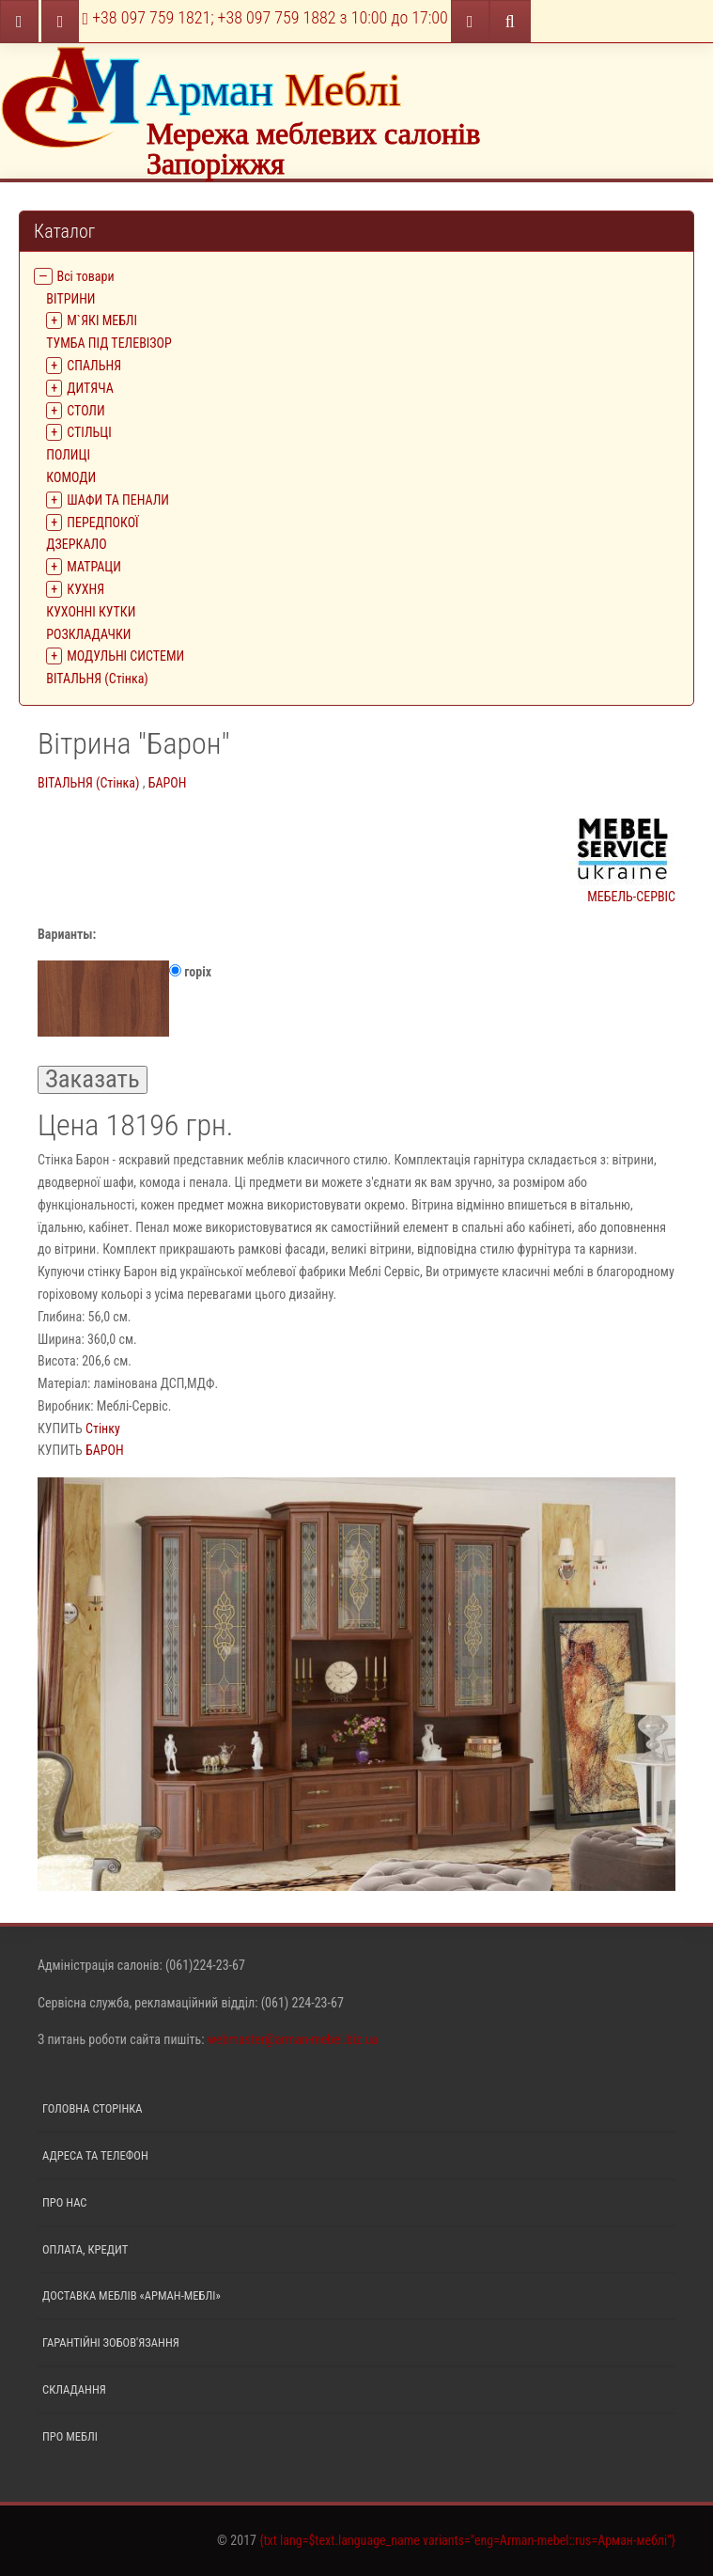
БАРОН (167, 782)
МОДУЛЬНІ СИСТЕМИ (125, 656)
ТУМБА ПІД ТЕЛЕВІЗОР (108, 343)
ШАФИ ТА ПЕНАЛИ (118, 499)
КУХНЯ (85, 589)
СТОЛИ (85, 410)
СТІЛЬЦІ (89, 432)
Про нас (64, 2202)
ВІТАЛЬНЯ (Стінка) (97, 678)
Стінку (102, 1428)
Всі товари (86, 276)
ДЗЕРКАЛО (76, 544)
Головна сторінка (92, 2108)
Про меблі (70, 2436)
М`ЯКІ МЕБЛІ (102, 320)
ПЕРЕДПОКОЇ (102, 522)
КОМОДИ (71, 477)
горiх (124, 998)
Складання (74, 2389)
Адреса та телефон (95, 2155)
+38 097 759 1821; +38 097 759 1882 (265, 17)
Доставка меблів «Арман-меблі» (131, 2295)
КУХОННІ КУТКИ (90, 611)
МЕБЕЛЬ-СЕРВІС (622, 857)
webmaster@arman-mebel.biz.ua (293, 2039)
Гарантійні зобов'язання (110, 2342)
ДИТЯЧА (90, 388)
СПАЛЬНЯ (94, 365)
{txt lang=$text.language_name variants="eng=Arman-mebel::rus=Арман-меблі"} (467, 2540)
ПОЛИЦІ (68, 454)
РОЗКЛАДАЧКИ (88, 634)
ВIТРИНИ (70, 298)
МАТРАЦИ (94, 566)
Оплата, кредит (85, 2249)
